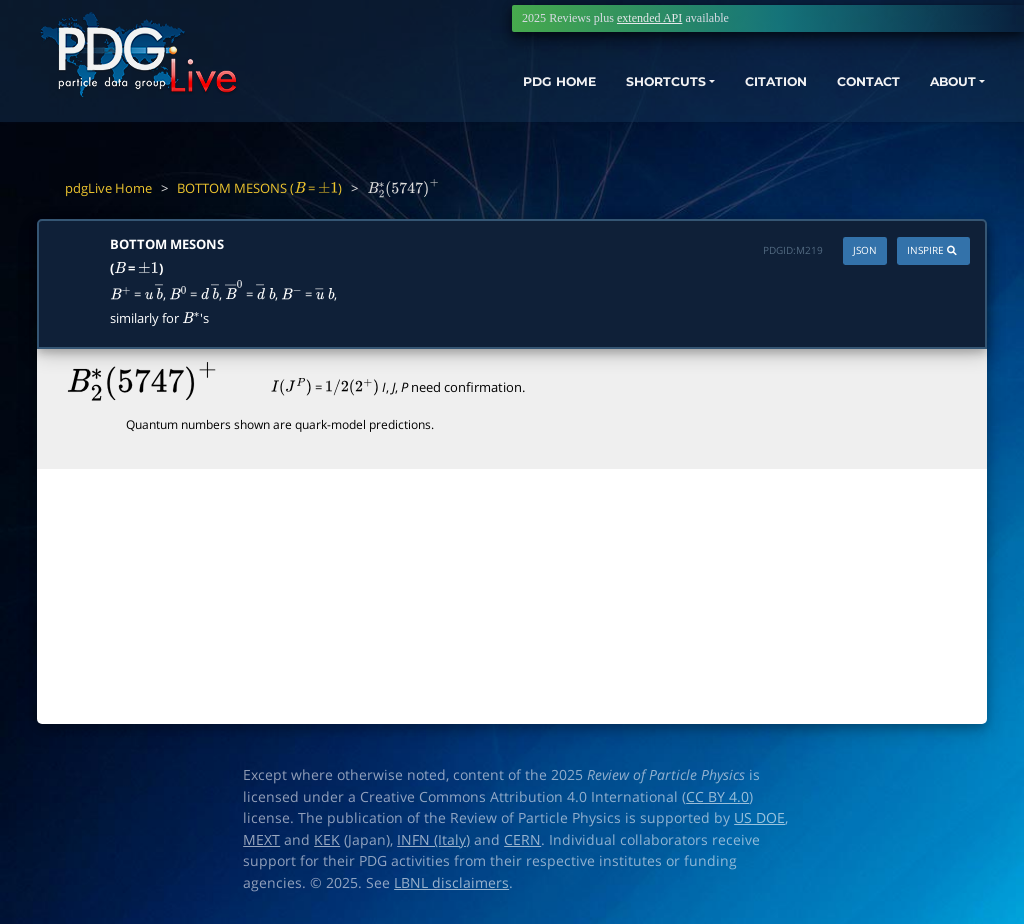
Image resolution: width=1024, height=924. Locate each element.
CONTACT (843, 87)
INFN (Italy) (433, 840)
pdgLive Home (108, 188)
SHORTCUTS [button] (612, 87)
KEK (327, 840)
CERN (522, 840)
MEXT (261, 840)
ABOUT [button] (939, 87)
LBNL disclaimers (451, 883)
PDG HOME (490, 87)
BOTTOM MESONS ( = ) (259, 188)
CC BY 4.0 (717, 797)
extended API (649, 18)
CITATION (739, 87)
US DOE (759, 818)
